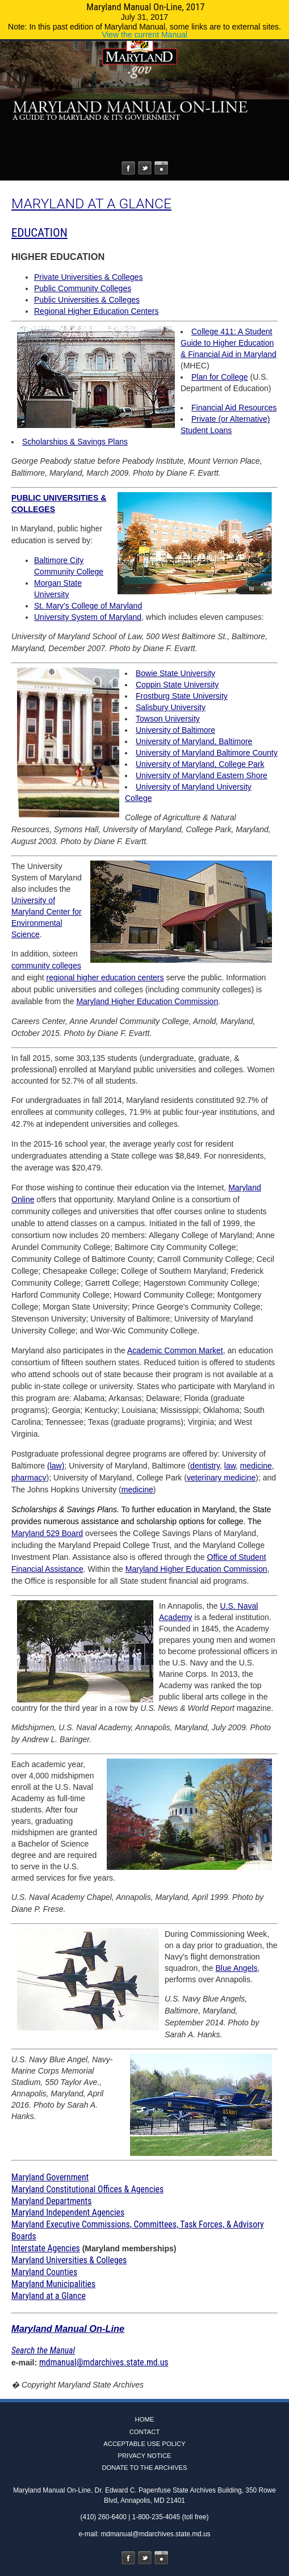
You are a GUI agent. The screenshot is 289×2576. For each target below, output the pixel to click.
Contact (144, 2431)
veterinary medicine (221, 1477)
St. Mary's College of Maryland (88, 605)
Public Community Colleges (82, 288)
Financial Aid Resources (234, 407)
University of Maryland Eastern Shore (201, 775)
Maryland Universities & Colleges (69, 2260)
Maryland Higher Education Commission (147, 1001)
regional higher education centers (105, 977)
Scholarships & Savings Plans (75, 441)
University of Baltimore (175, 730)
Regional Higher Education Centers (96, 311)
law (230, 1465)
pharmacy (28, 1477)
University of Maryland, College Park (200, 764)
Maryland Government (50, 2177)
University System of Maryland (87, 617)
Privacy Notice (144, 2455)
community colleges (46, 965)
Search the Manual (43, 2350)
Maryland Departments (51, 2201)
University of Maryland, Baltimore (194, 741)
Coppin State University (177, 684)
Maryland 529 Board (47, 1533)
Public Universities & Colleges (87, 299)
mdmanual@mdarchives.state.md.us (104, 2362)
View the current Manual (144, 34)
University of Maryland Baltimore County (207, 752)
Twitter (145, 168)
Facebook (128, 168)
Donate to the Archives (144, 2467)
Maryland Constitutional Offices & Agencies (87, 2189)
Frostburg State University (182, 695)
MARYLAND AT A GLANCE (91, 203)
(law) (55, 1465)
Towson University (168, 718)
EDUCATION (39, 233)
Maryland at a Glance (48, 2295)
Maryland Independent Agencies (67, 2212)
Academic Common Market (175, 1350)
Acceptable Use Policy (144, 2443)
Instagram (161, 168)
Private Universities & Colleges (88, 277)
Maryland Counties (44, 2272)
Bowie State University (175, 673)
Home (144, 2419)
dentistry (205, 1465)
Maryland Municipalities (53, 2284)
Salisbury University (171, 707)
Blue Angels (237, 1968)
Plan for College (219, 376)
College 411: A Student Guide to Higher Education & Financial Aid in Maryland (229, 343)
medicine (256, 1465)
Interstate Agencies (45, 2248)
